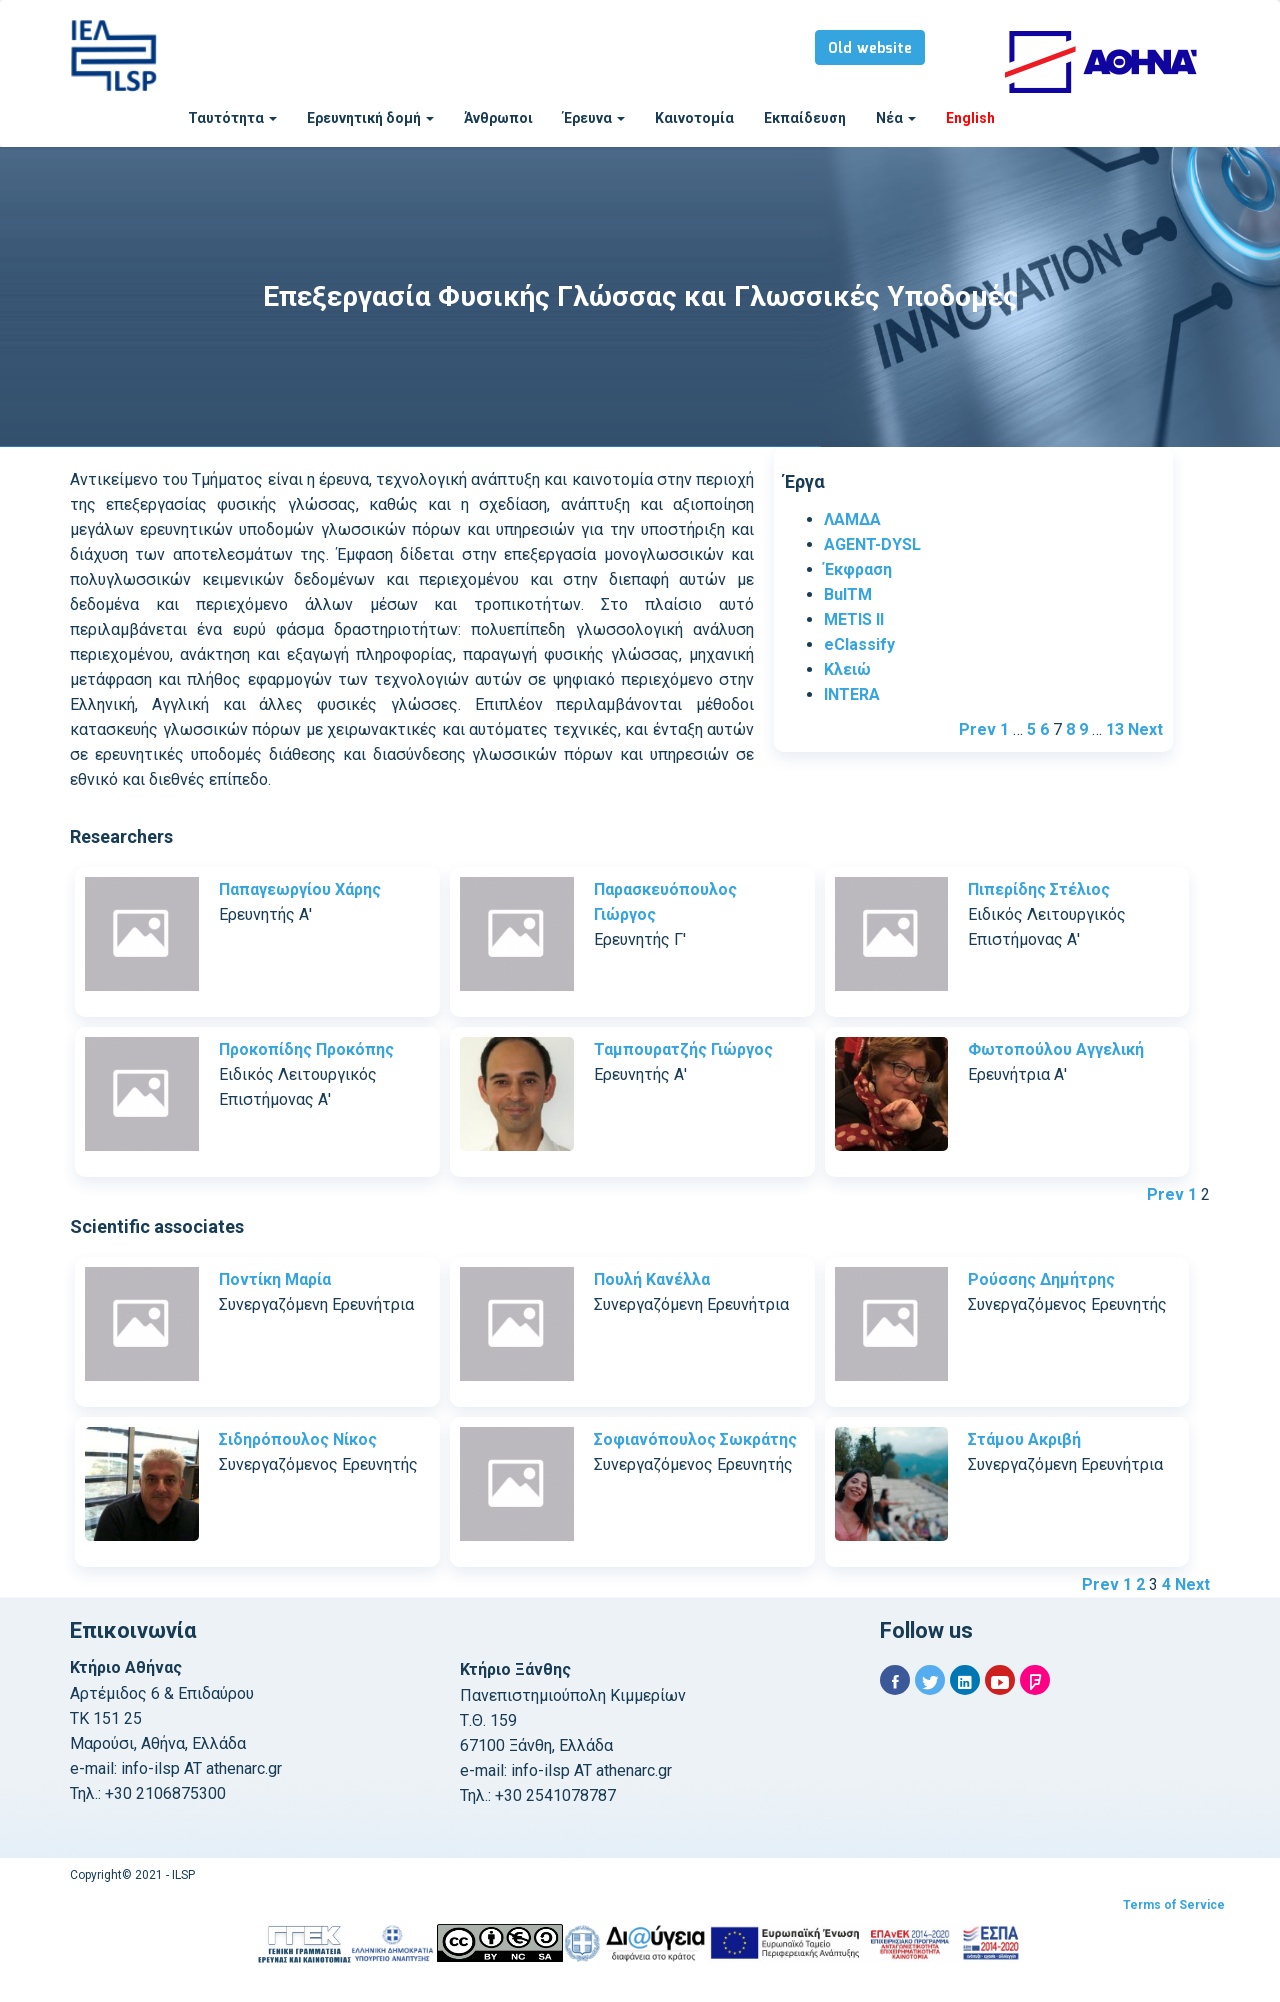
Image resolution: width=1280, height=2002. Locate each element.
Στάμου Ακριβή (1024, 1439)
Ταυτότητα (232, 118)
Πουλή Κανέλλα (652, 1279)
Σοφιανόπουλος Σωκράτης (695, 1439)
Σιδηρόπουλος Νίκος (298, 1439)
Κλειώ (847, 669)
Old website (870, 49)
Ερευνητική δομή (370, 118)
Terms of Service (1174, 1905)
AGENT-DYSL (872, 544)
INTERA (852, 694)
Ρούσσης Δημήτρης (1041, 1279)
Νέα (896, 118)
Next (1145, 729)
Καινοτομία (694, 118)
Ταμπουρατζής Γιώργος (683, 1049)
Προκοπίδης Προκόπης (306, 1049)
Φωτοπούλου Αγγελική (1056, 1049)
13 (1115, 729)
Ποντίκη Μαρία (275, 1279)
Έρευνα (594, 118)
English (970, 118)
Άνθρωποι (498, 118)
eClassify (859, 644)
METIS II (854, 619)
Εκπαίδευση (805, 118)
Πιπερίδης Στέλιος (1039, 889)
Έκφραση (858, 569)
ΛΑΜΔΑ (852, 519)
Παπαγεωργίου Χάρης (300, 889)
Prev (977, 729)
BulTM (848, 594)
